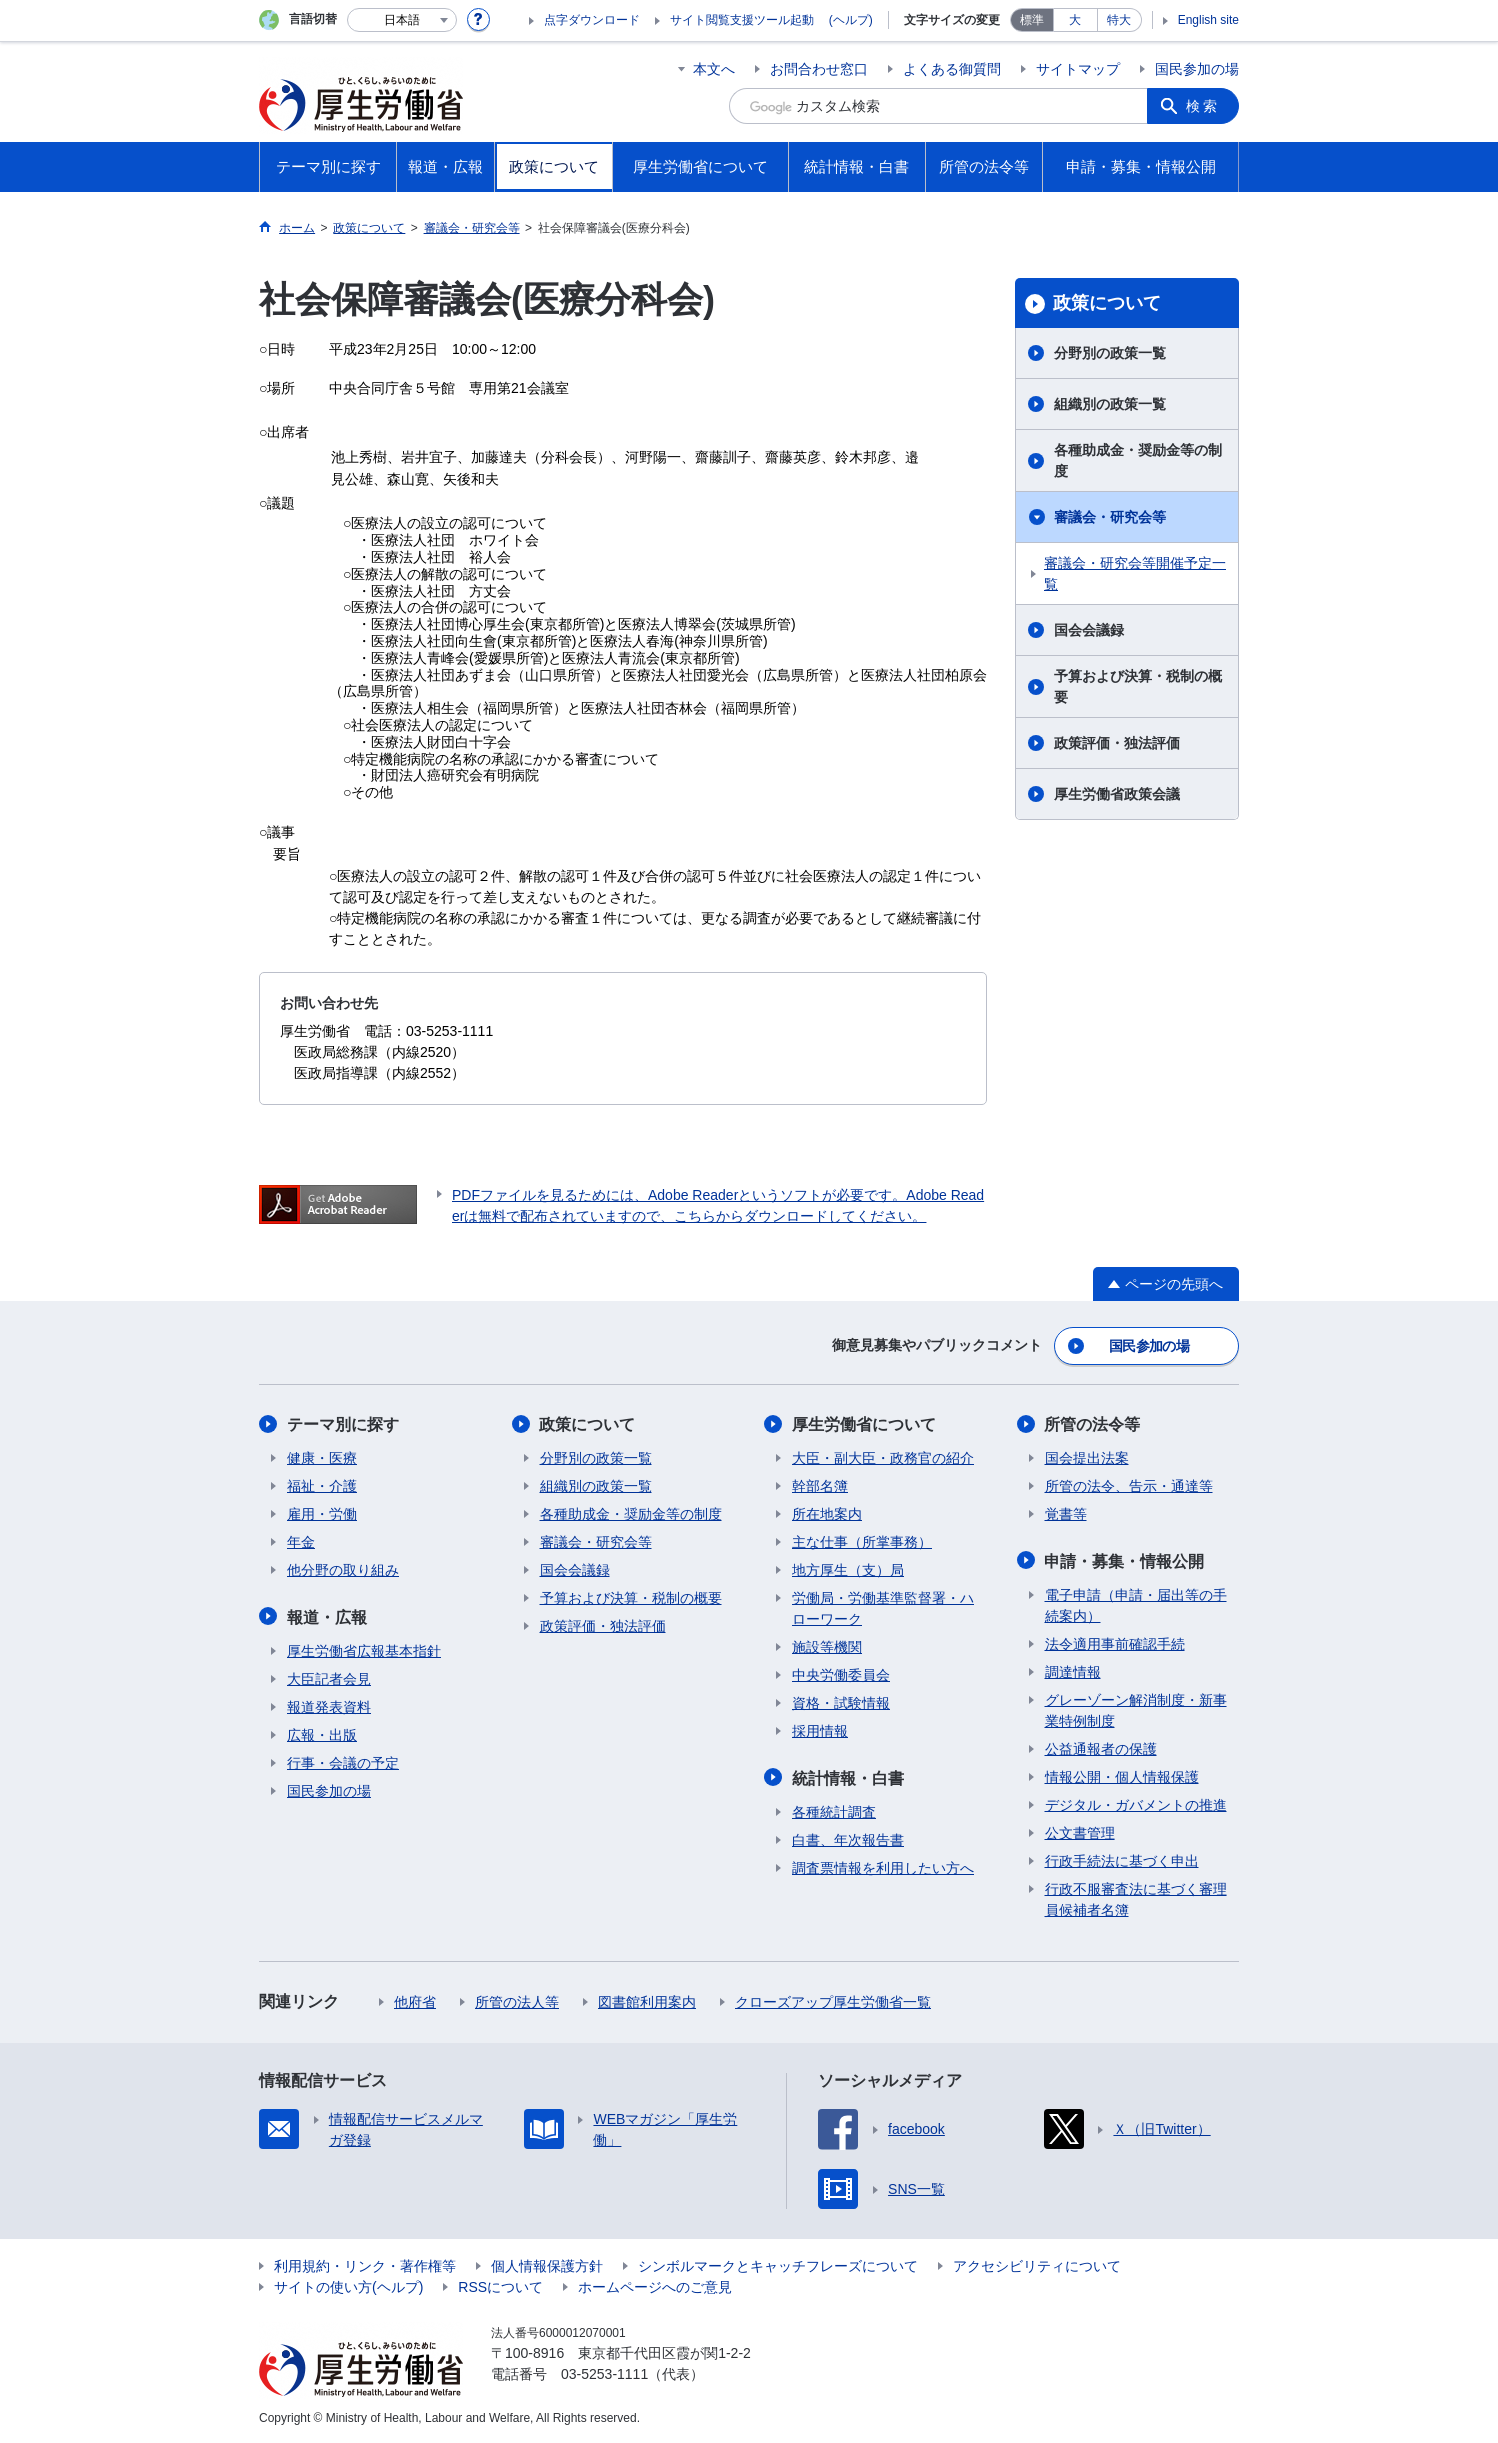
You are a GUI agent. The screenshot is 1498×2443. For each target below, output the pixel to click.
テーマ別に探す (343, 1424)
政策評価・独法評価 (1117, 743)
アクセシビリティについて (1037, 2265)
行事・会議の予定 (343, 1762)
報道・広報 (327, 1616)
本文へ (714, 69)
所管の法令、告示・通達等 (1129, 1486)
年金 (301, 1542)
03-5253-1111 (604, 2373)
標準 (1032, 20)
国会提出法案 (1087, 1458)
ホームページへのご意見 (655, 2286)
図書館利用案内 (647, 2001)
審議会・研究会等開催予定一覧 (1135, 573)
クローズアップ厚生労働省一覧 (833, 2001)
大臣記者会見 (329, 1678)
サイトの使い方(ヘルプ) (348, 2286)
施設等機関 (827, 1647)
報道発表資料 (329, 1706)
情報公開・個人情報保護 (1122, 1776)
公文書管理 (1080, 1832)
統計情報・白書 (848, 1777)
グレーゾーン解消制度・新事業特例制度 (1136, 1709)
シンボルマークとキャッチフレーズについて (778, 2265)
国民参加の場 (1197, 69)
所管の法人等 (517, 2001)
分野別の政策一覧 (1110, 353)
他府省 (415, 2001)
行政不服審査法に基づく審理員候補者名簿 (1136, 1898)
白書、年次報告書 (848, 1839)
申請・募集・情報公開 (1125, 1560)
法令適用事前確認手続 (1115, 1643)
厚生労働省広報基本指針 (364, 1650)
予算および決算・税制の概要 (1138, 686)
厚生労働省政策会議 (1117, 794)
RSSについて (500, 2286)
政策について (1107, 303)
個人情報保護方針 (547, 2265)
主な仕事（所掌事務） (862, 1542)
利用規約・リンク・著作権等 (365, 2265)
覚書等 (1066, 1514)
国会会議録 (1089, 630)
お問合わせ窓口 (819, 69)
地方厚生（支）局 (848, 1570)
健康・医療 (322, 1458)
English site (1208, 20)
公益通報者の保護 (1101, 1748)
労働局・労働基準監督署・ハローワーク (883, 1608)
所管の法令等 (1093, 1424)
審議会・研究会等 (1110, 517)
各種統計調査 (834, 1811)
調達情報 (1073, 1671)
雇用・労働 (322, 1514)
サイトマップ (1078, 69)
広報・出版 (322, 1734)
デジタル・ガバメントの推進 (1136, 1804)
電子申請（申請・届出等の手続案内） (1136, 1604)
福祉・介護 (322, 1486)
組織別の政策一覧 (1110, 404)
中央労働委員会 (841, 1675)
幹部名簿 (820, 1486)
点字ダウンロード (592, 20)
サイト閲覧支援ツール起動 (742, 20)
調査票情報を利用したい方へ (883, 1867)
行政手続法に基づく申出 (1122, 1860)
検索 (1203, 106)
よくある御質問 (952, 69)
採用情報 (820, 1731)
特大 (1119, 20)
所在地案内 (827, 1514)
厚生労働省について (864, 1424)
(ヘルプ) (851, 20)
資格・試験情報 (841, 1703)
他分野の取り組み (343, 1570)
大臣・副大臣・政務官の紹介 (883, 1458)
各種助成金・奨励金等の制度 (1138, 460)
